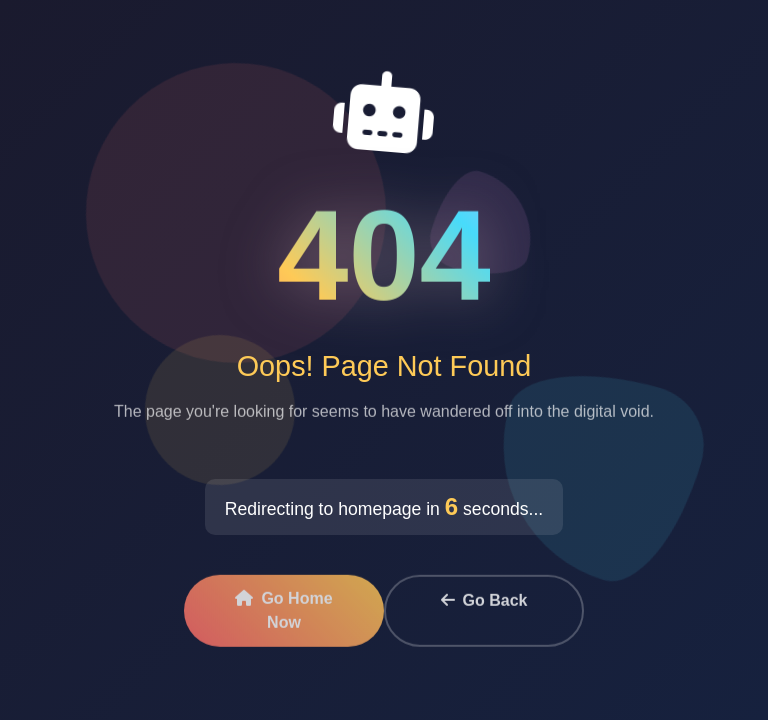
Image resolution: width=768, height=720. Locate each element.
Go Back (484, 603)
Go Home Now (283, 613)
